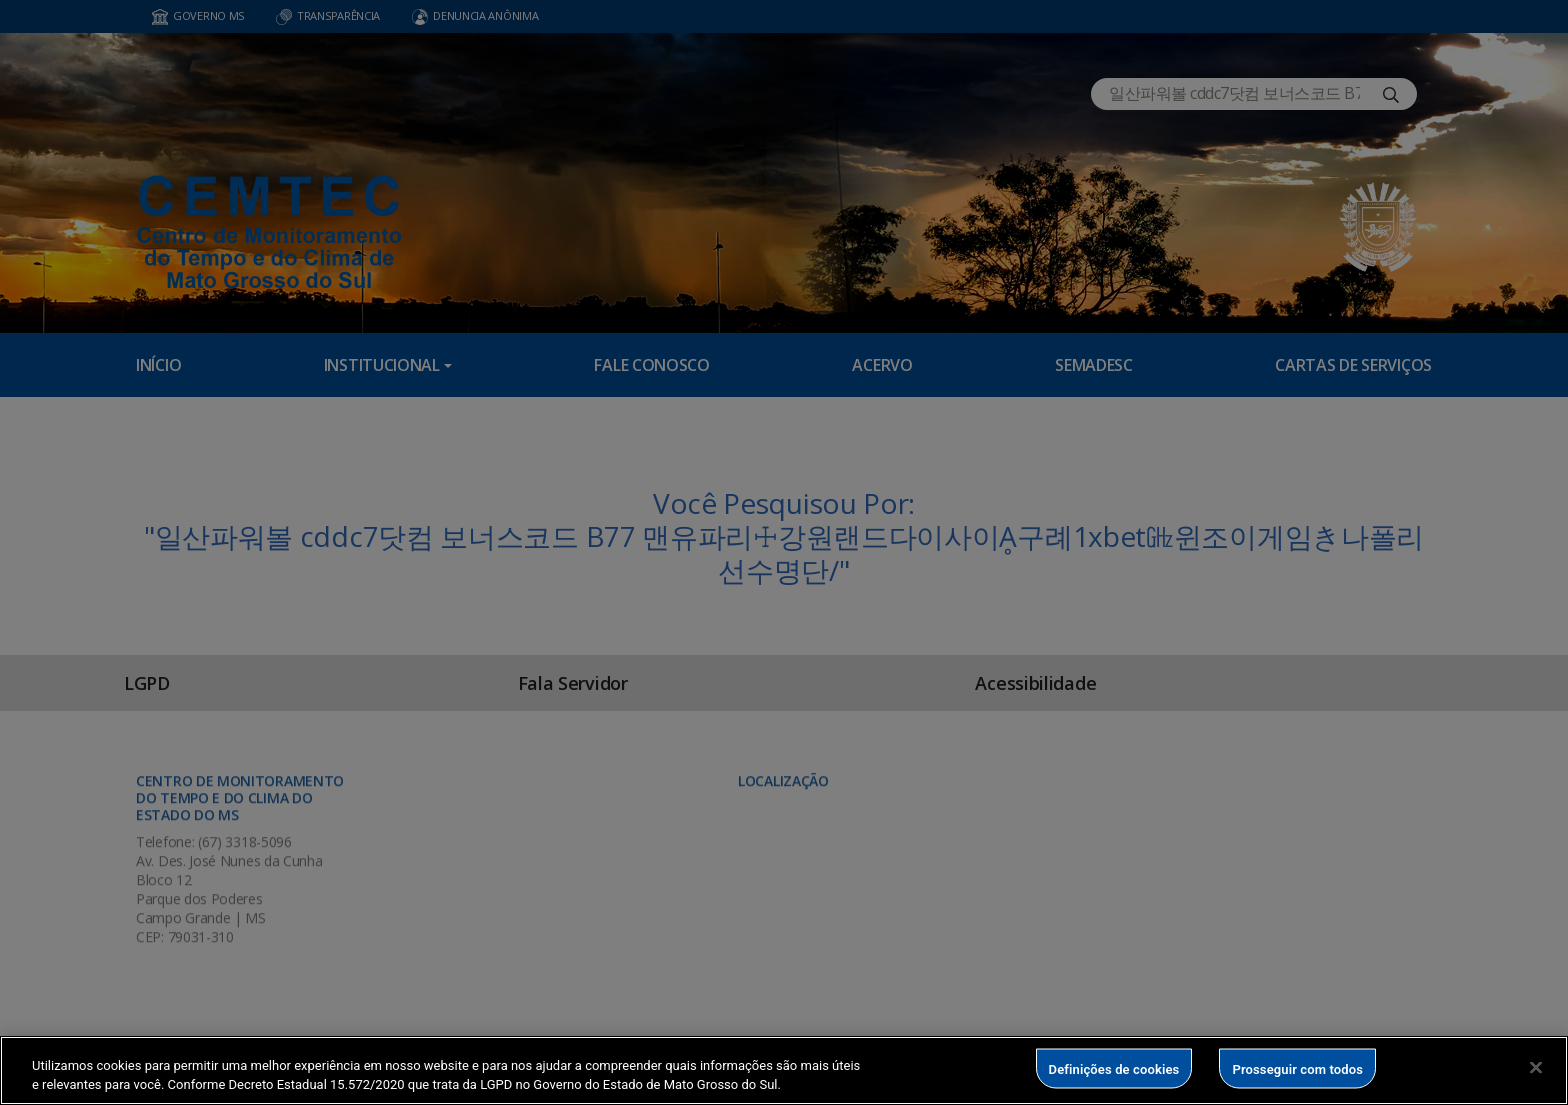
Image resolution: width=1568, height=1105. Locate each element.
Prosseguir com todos (1297, 1068)
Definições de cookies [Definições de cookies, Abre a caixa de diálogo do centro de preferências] (1114, 1068)
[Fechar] (1536, 1068)
